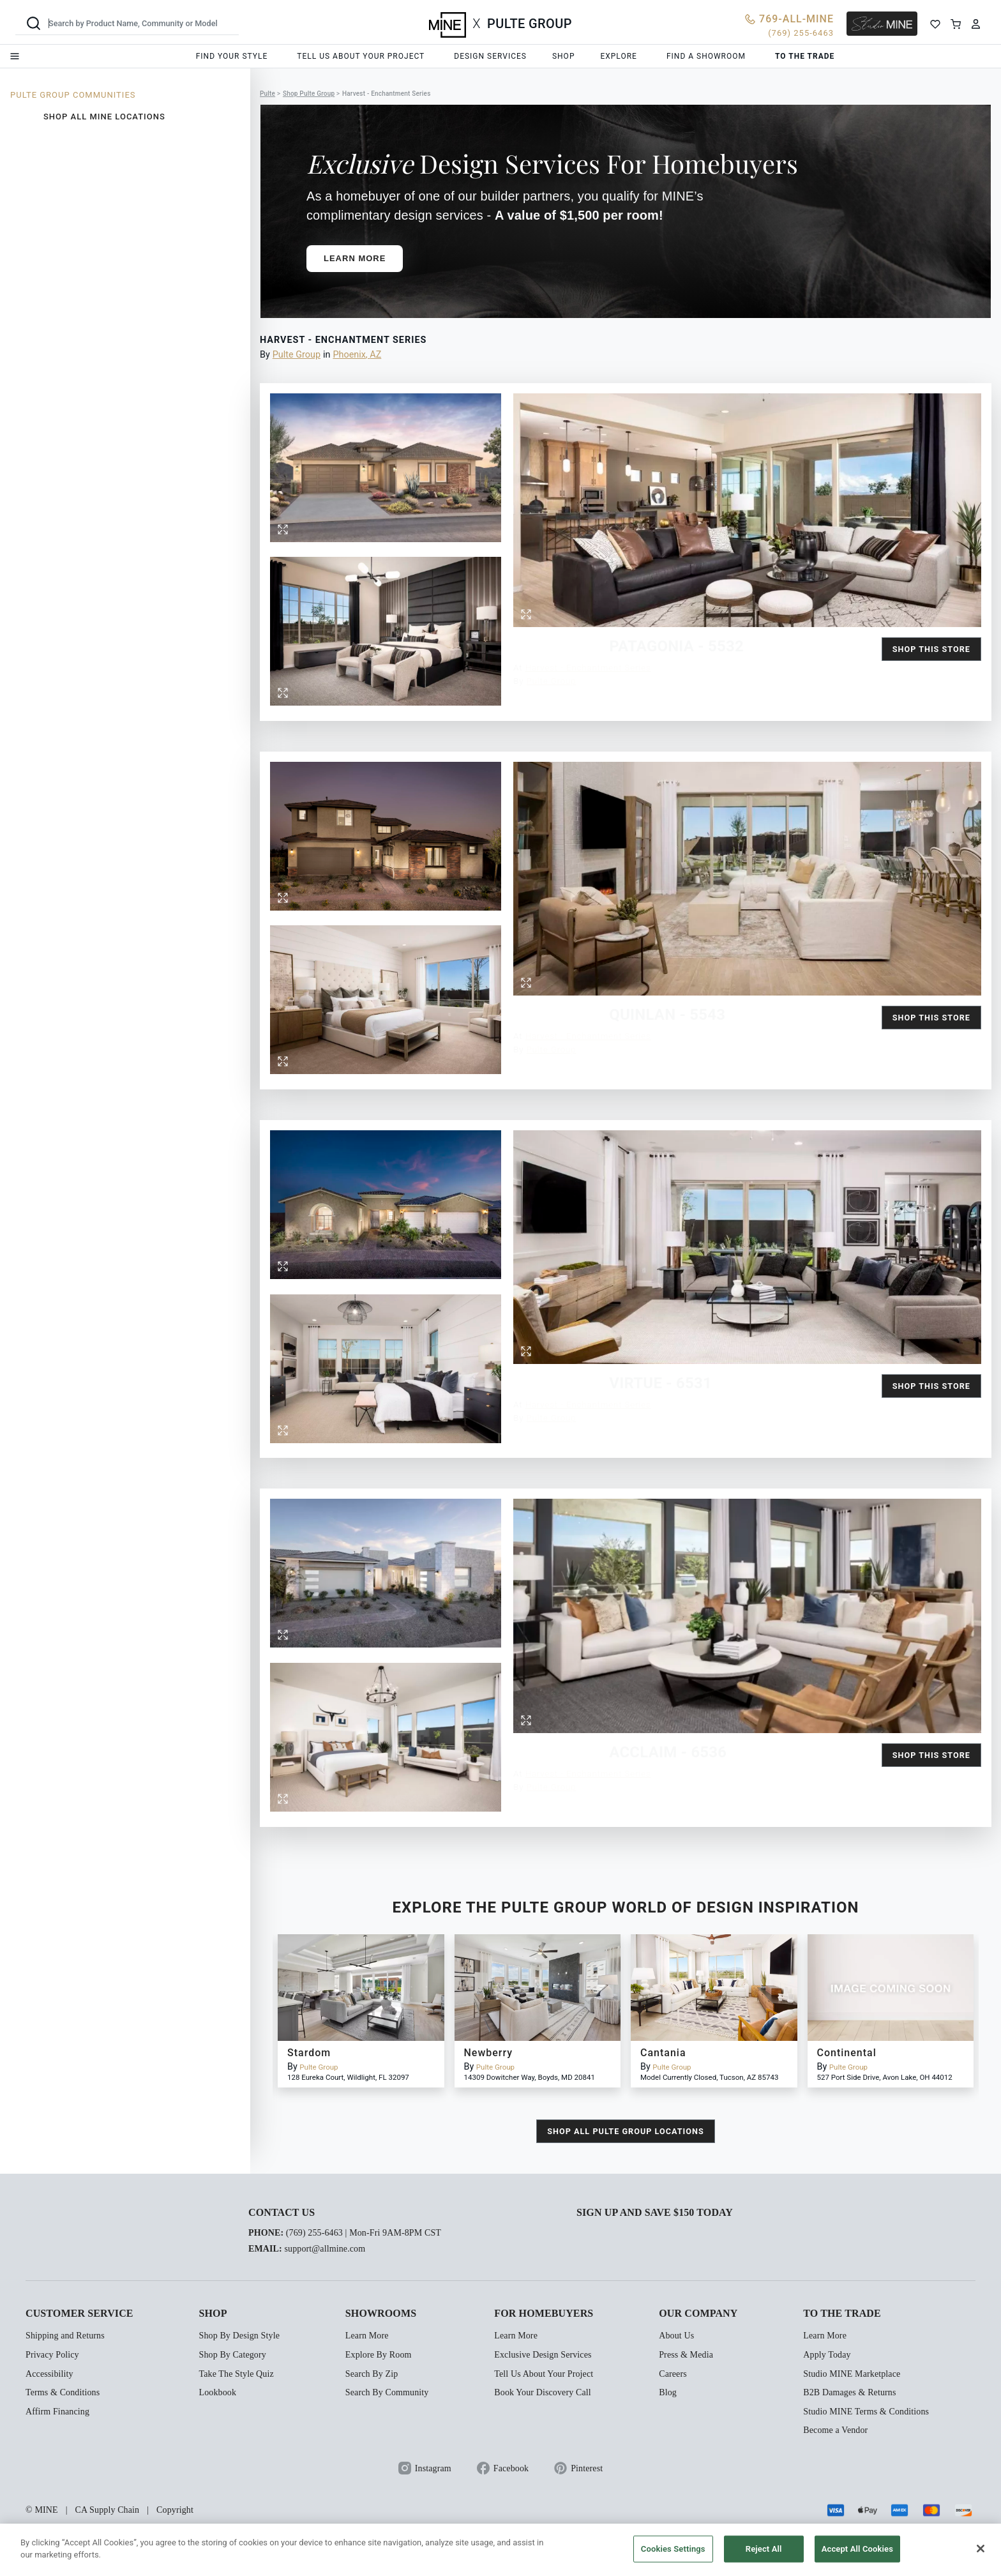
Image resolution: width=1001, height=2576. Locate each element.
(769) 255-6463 (314, 2233)
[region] (500, 2550)
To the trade (804, 56)
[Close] (981, 2548)
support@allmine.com (324, 2249)
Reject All (764, 2549)
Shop (563, 56)
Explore (618, 56)
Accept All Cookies (857, 2549)
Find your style (232, 56)
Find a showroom (706, 56)
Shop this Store (931, 649)
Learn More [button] (355, 258)
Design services (490, 56)
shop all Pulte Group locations (625, 2131)
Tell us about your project (361, 56)
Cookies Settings (673, 2549)
